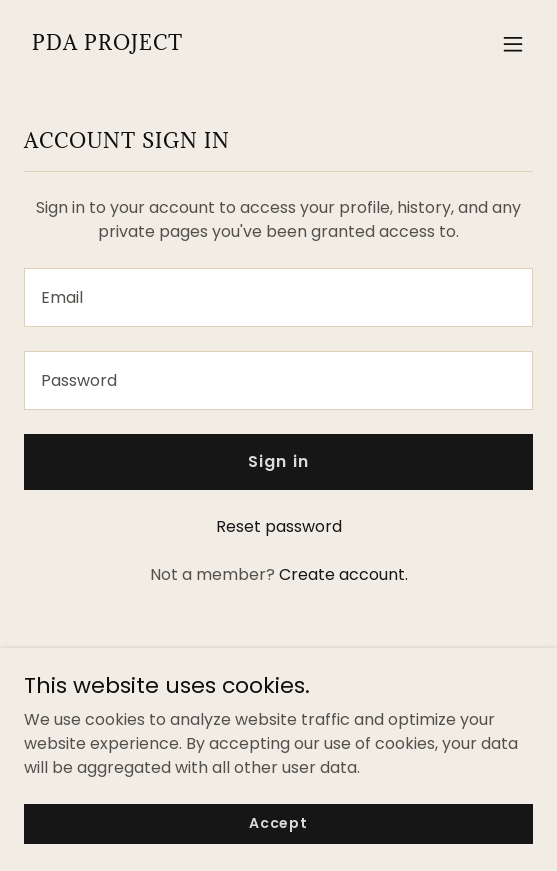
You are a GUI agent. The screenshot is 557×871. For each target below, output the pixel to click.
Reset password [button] (279, 526)
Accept (278, 823)
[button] (513, 44)
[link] (107, 44)
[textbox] (278, 297)
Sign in (278, 461)
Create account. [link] (343, 574)
